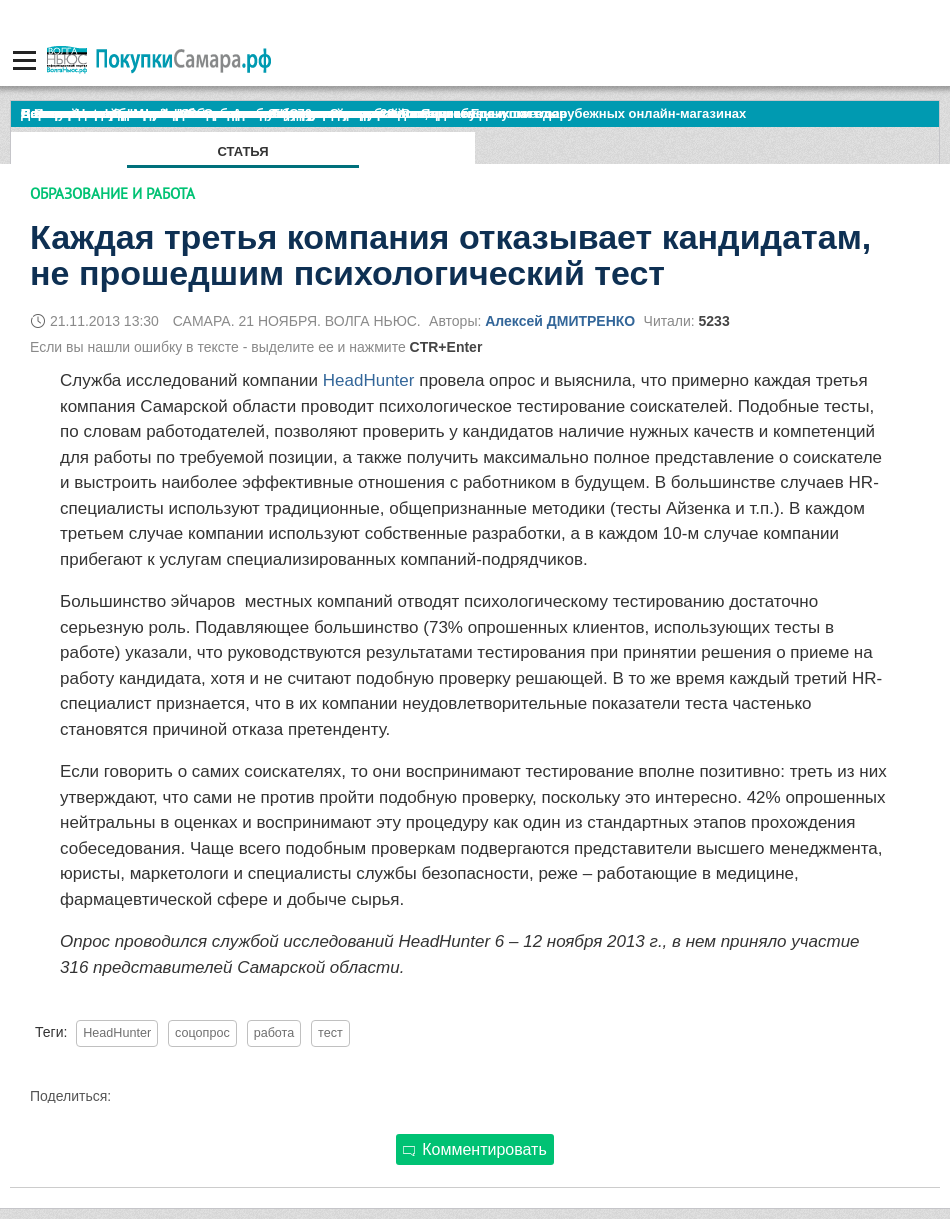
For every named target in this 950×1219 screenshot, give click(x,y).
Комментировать (475, 1149)
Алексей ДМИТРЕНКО (560, 321)
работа (274, 1033)
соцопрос (202, 1033)
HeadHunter (369, 380)
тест (330, 1033)
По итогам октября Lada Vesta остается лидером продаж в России (234, 113)
